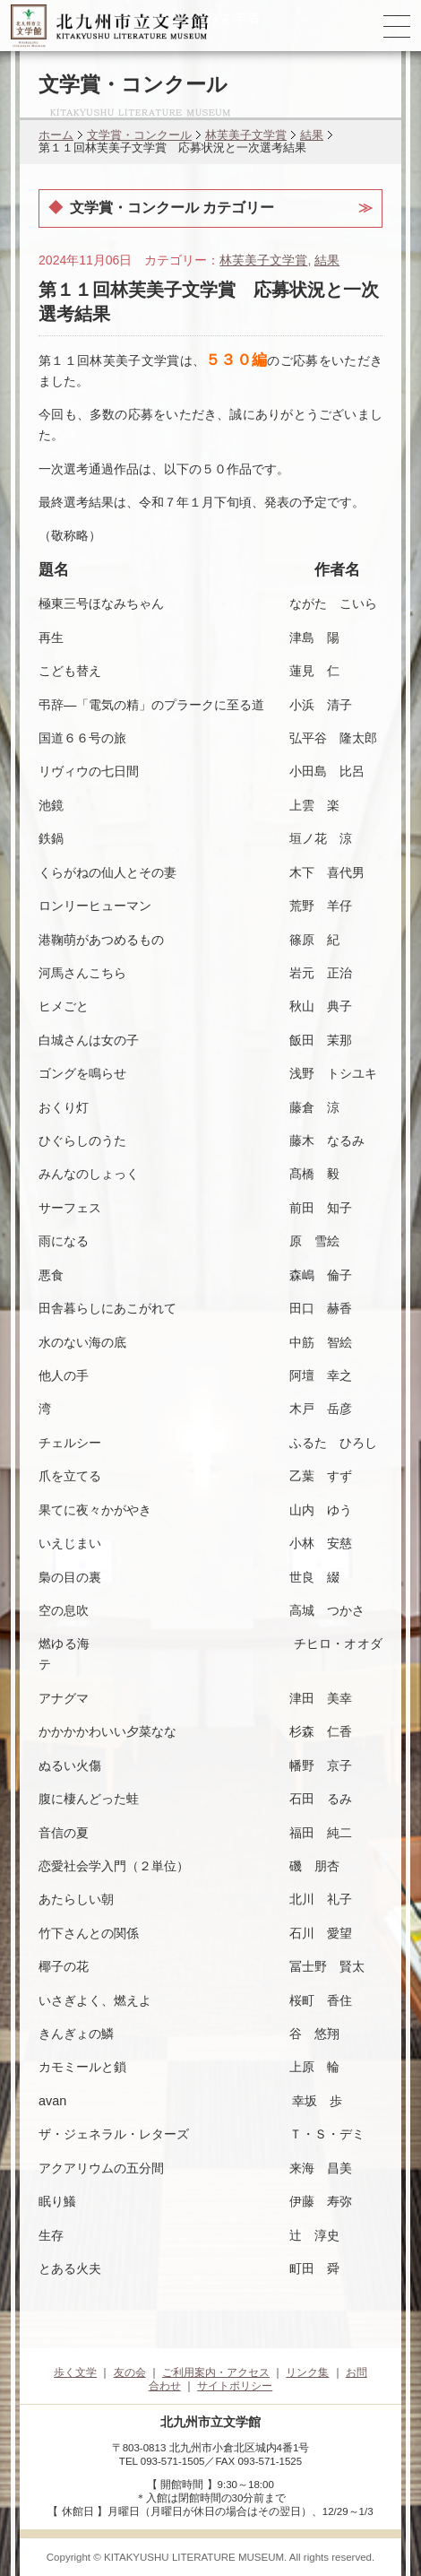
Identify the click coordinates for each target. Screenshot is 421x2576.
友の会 (130, 2372)
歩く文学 (75, 2372)
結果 (311, 135)
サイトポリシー (234, 2386)
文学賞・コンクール (139, 135)
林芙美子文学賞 (246, 135)
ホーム (56, 135)
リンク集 (307, 2372)
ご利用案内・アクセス (216, 2372)
